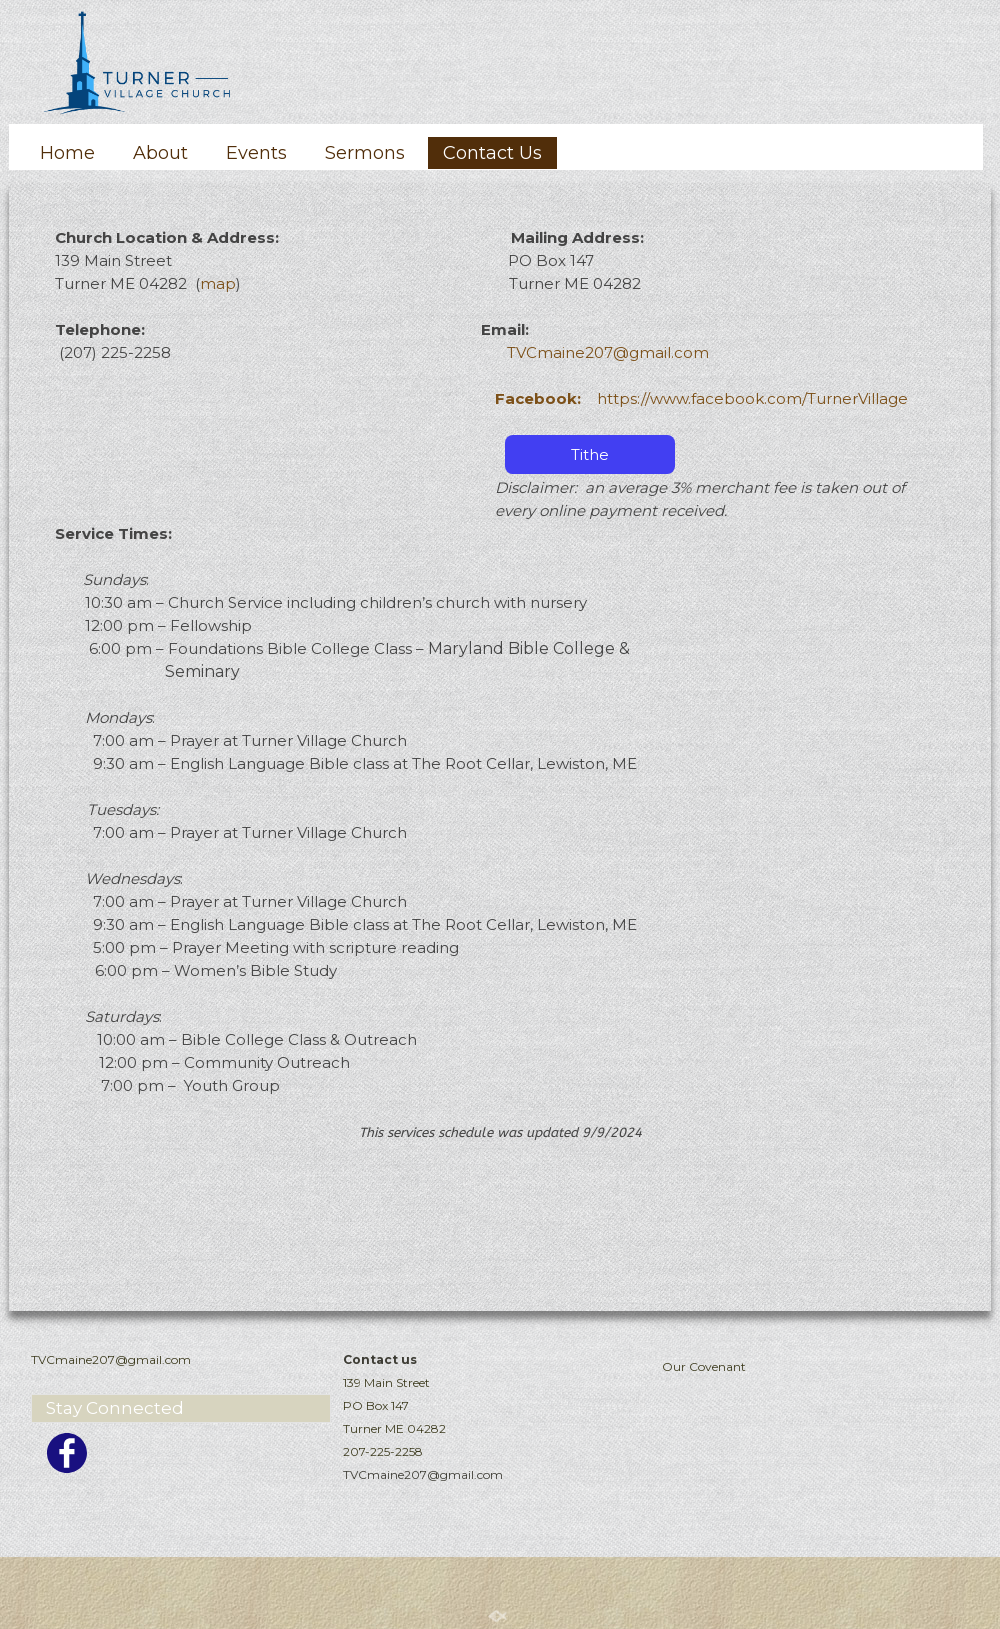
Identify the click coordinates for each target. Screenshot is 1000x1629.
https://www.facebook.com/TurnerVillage (701, 398)
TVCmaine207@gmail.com (608, 352)
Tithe (590, 454)
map (218, 283)
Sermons (365, 153)
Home (67, 153)
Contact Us (492, 153)
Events (256, 153)
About (160, 153)
